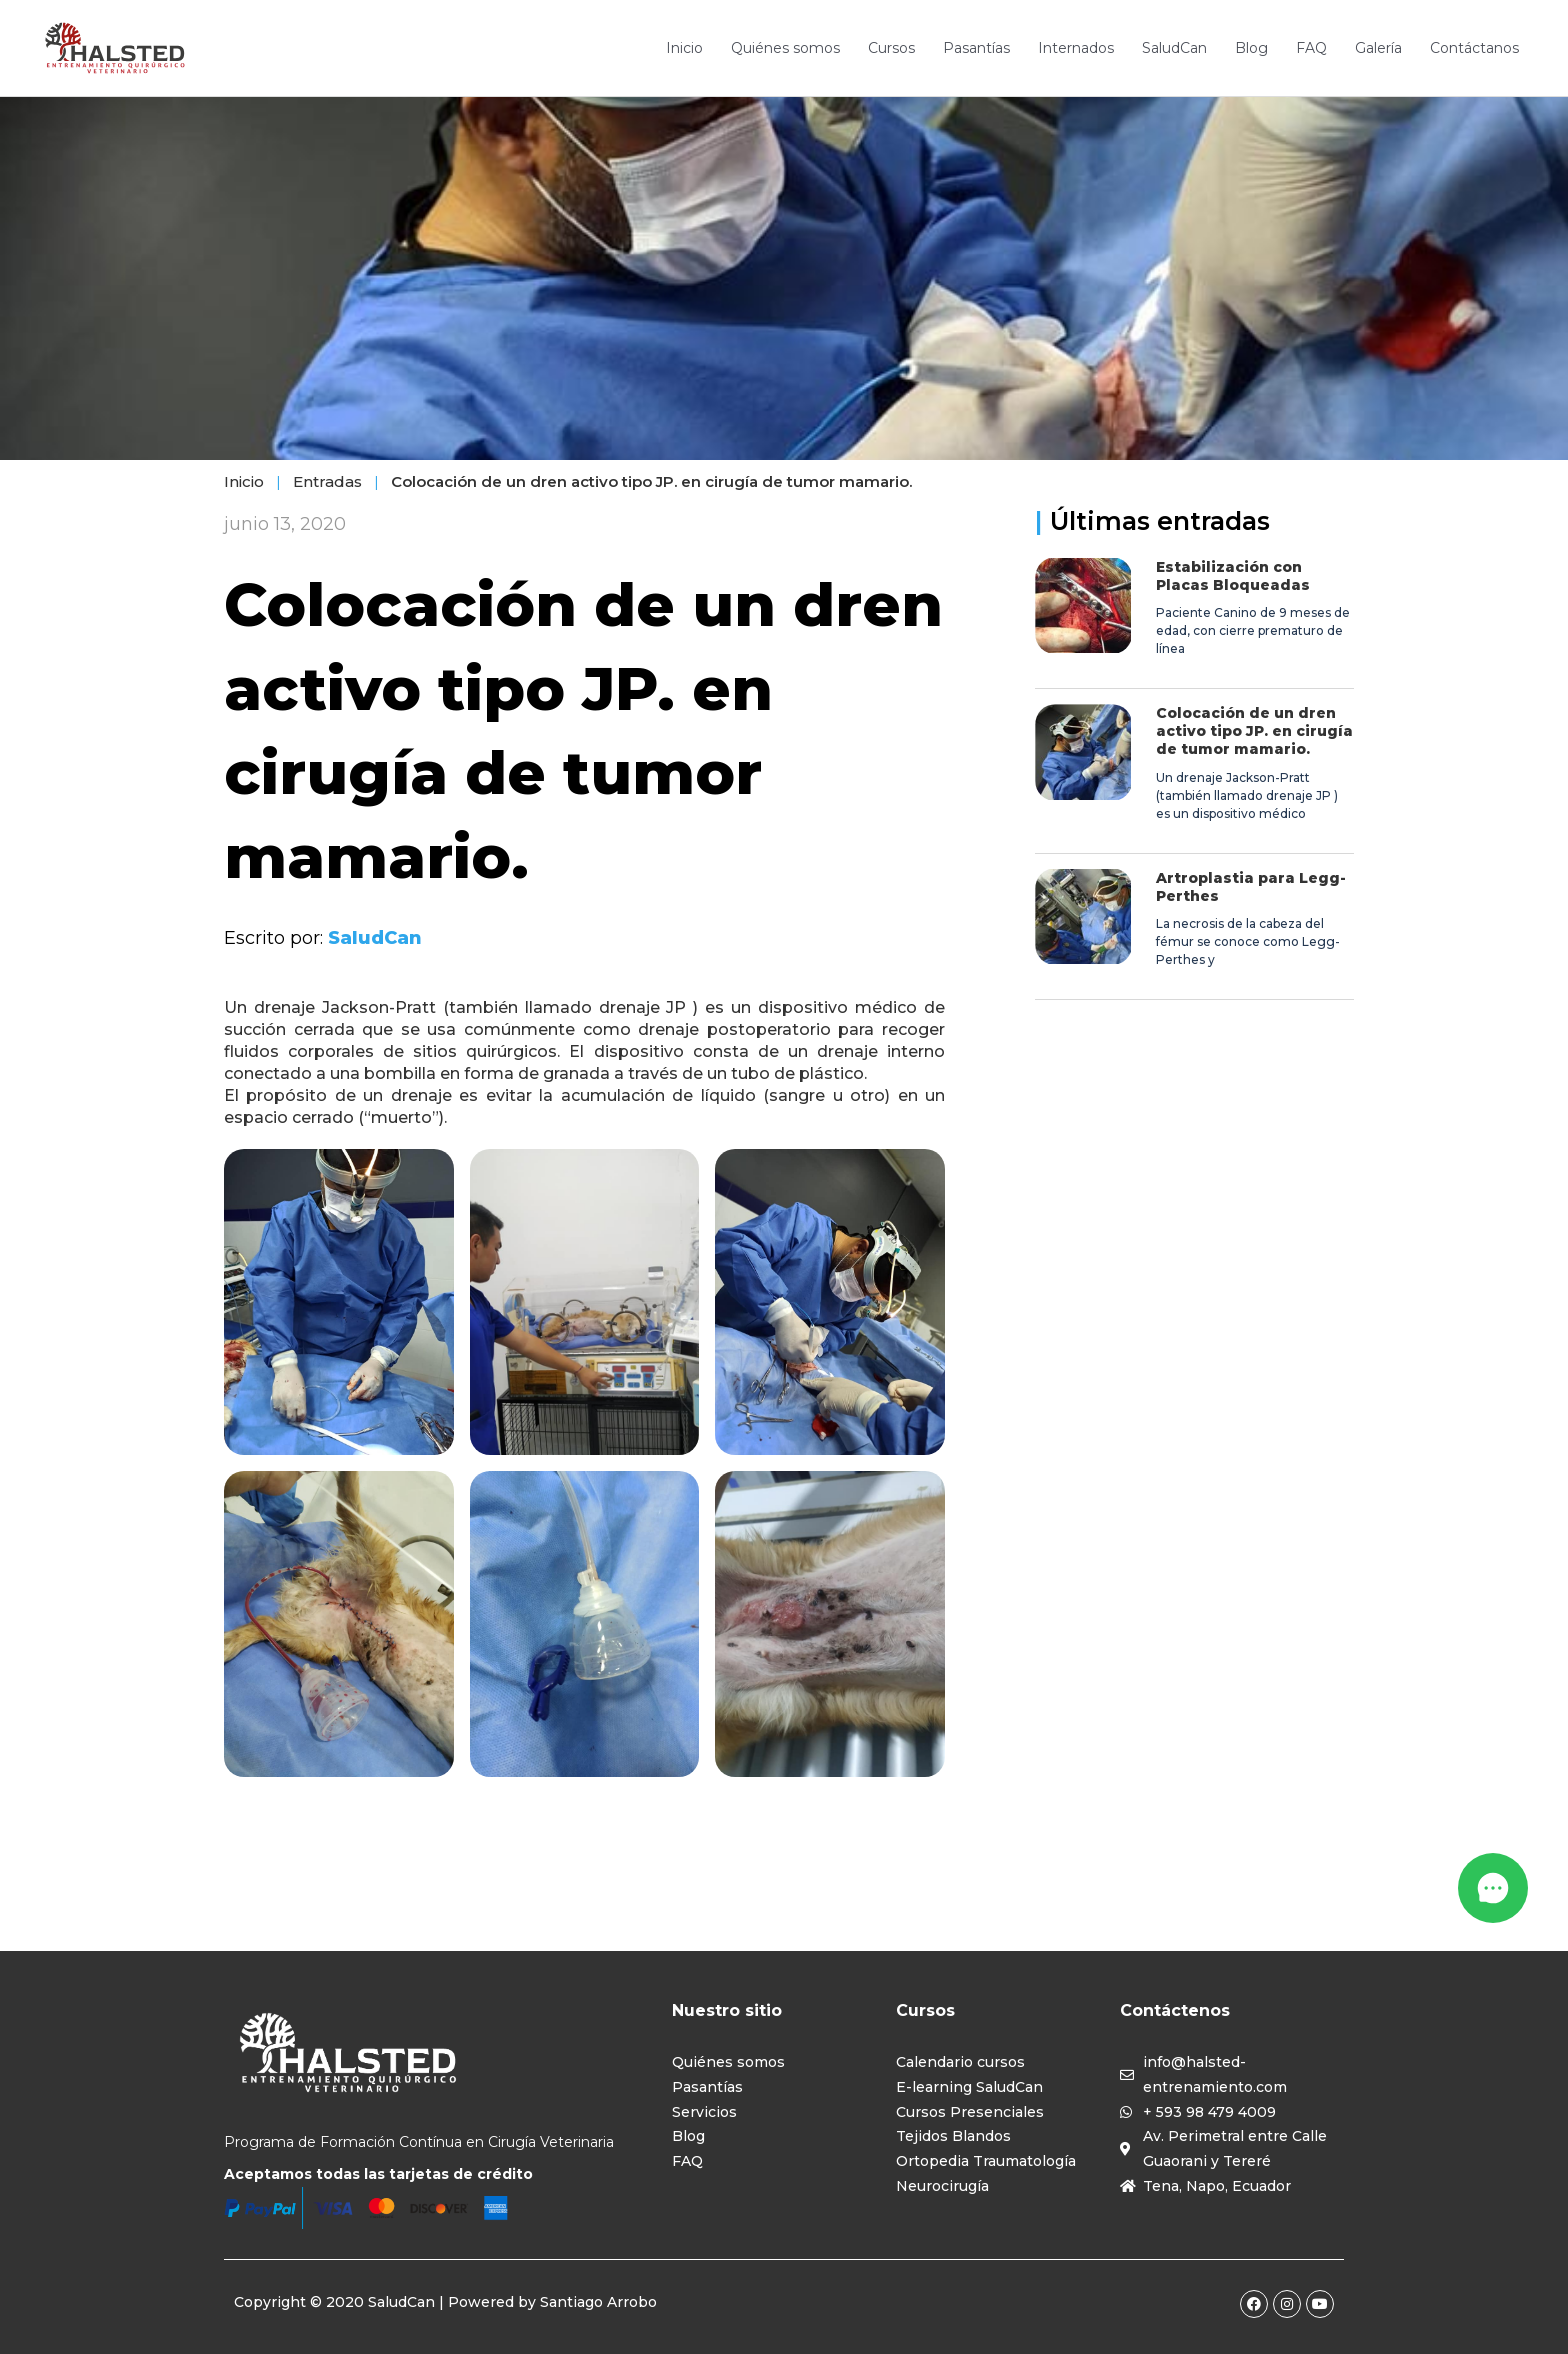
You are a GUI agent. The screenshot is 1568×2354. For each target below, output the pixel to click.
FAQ (1311, 48)
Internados (1076, 48)
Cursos (891, 48)
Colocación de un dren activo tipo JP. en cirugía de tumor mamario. (1254, 731)
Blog (1251, 48)
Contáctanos (1474, 48)
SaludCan (1174, 48)
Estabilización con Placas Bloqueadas (1233, 576)
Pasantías (976, 48)
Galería (1378, 48)
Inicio (684, 48)
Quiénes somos (785, 48)
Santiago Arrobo (598, 2302)
